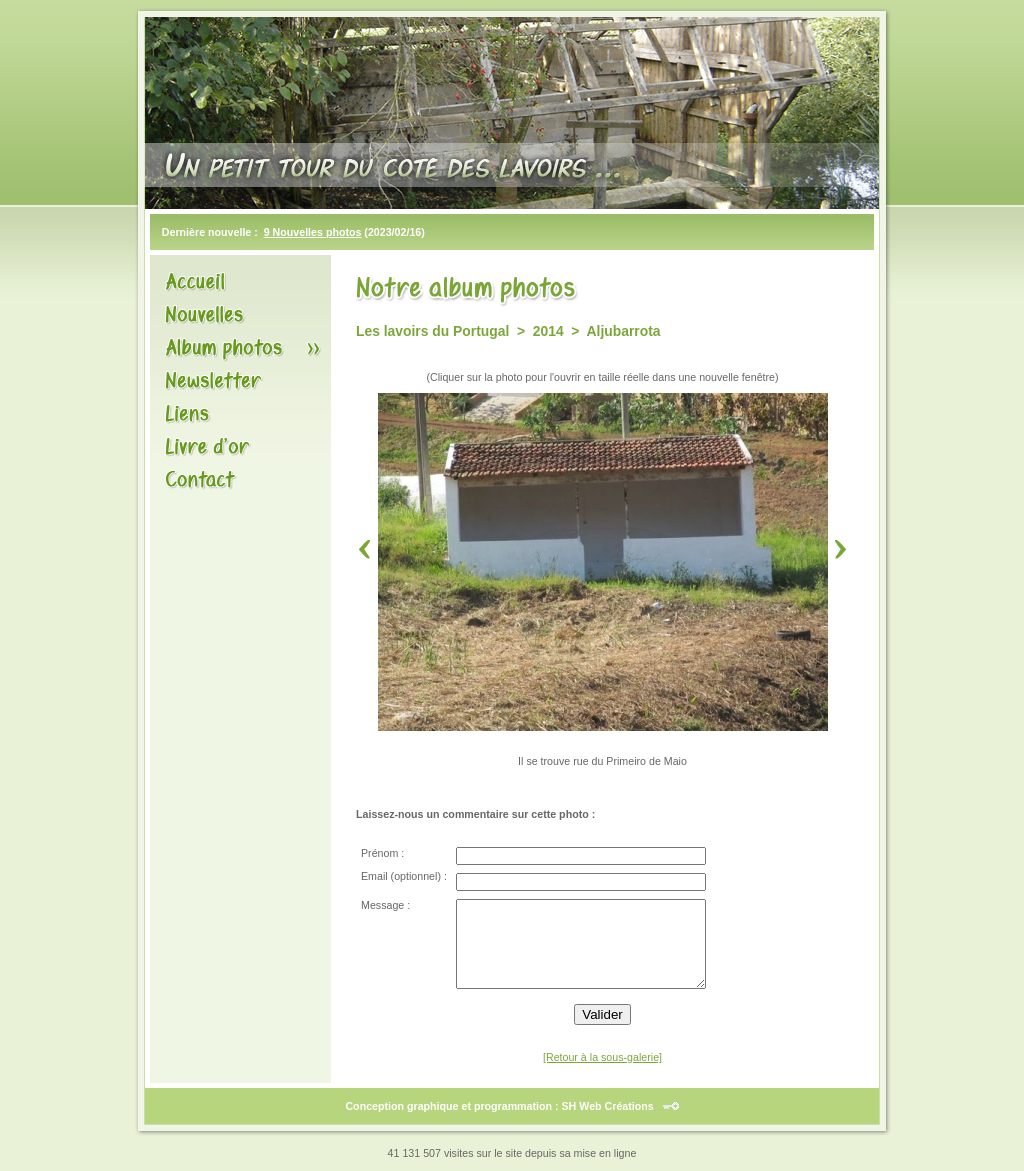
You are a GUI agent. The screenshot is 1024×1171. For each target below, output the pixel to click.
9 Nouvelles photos (313, 232)
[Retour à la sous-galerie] (602, 1057)
